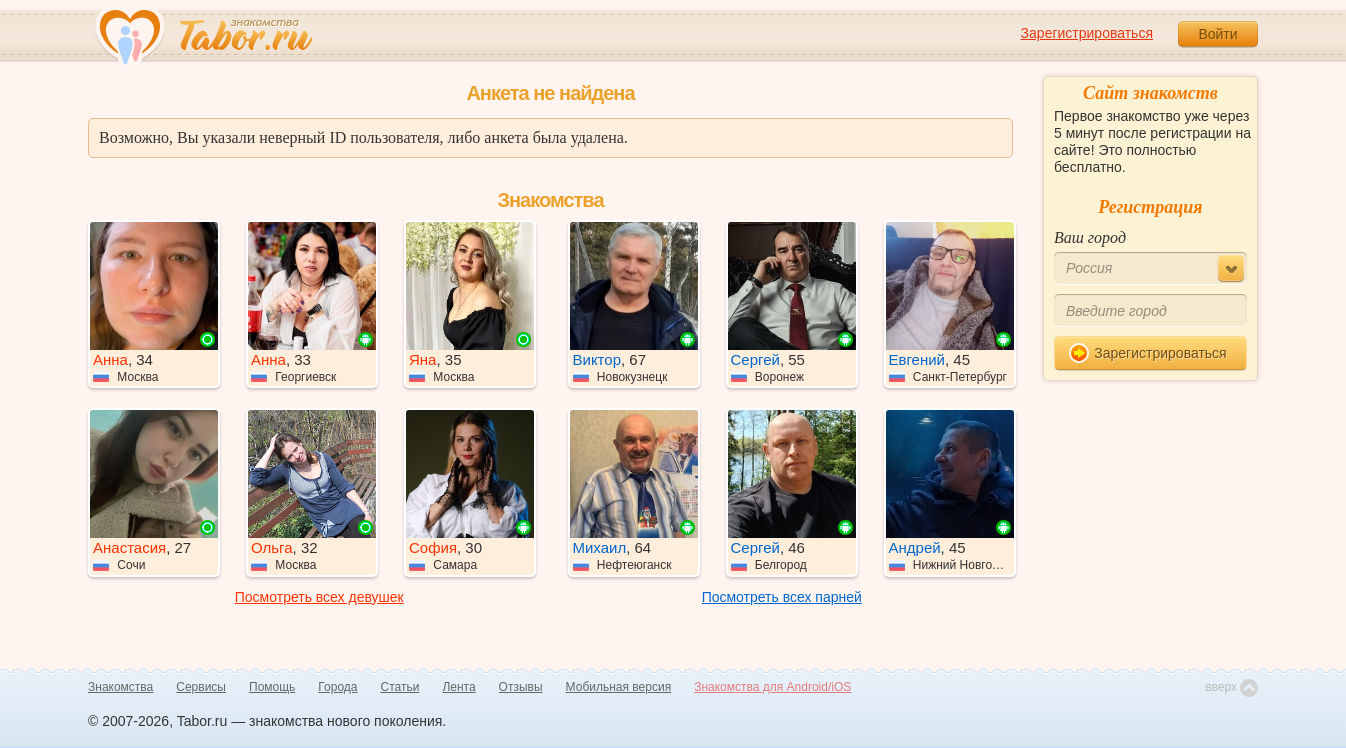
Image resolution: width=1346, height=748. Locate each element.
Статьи (400, 687)
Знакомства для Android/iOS (772, 687)
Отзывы (521, 687)
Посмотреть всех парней (782, 597)
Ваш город (1090, 237)
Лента (458, 687)
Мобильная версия (619, 687)
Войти (1217, 34)
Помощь (272, 687)
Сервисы (201, 687)
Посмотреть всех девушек (319, 597)
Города (337, 687)
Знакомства (120, 687)
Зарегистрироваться (1087, 33)
